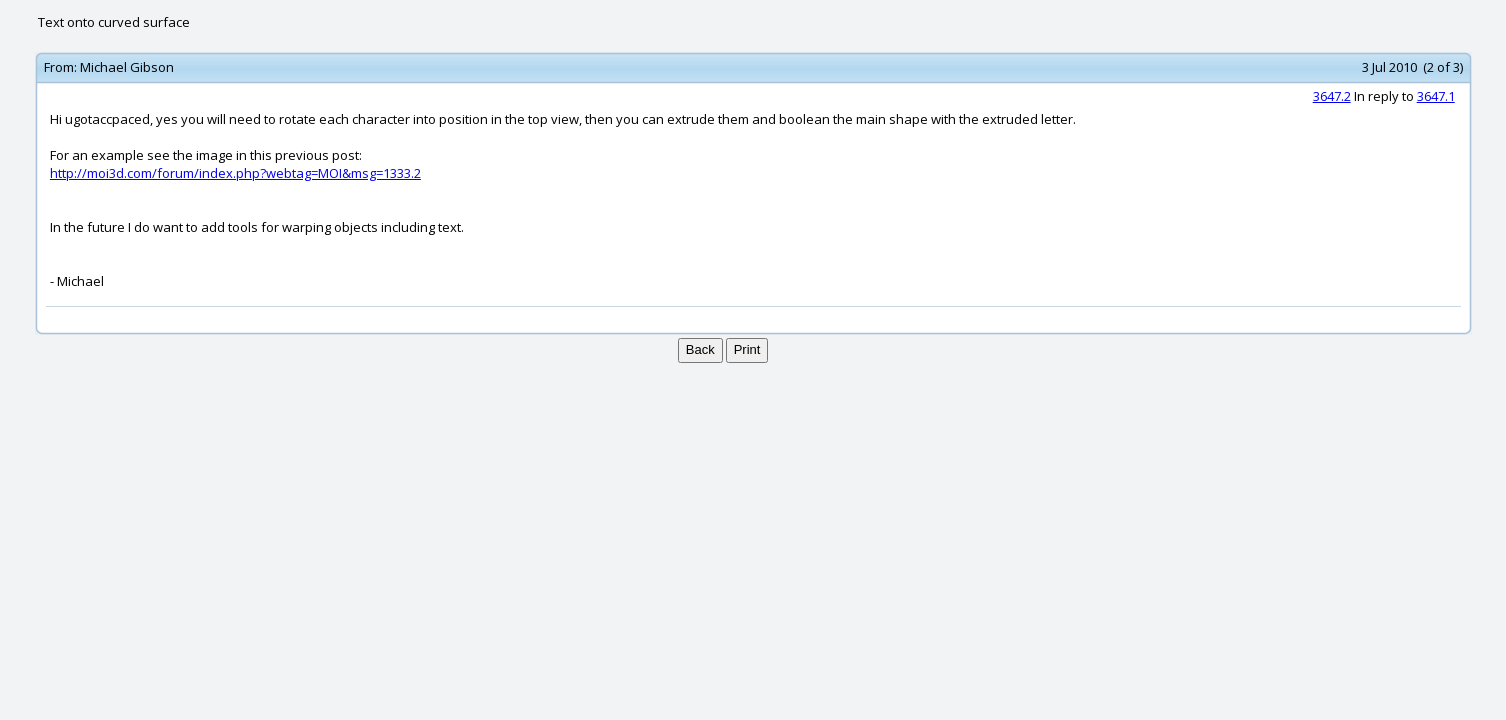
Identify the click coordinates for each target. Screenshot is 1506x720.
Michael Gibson (127, 67)
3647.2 (1332, 96)
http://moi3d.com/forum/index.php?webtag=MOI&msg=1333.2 (235, 173)
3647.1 (1436, 96)
